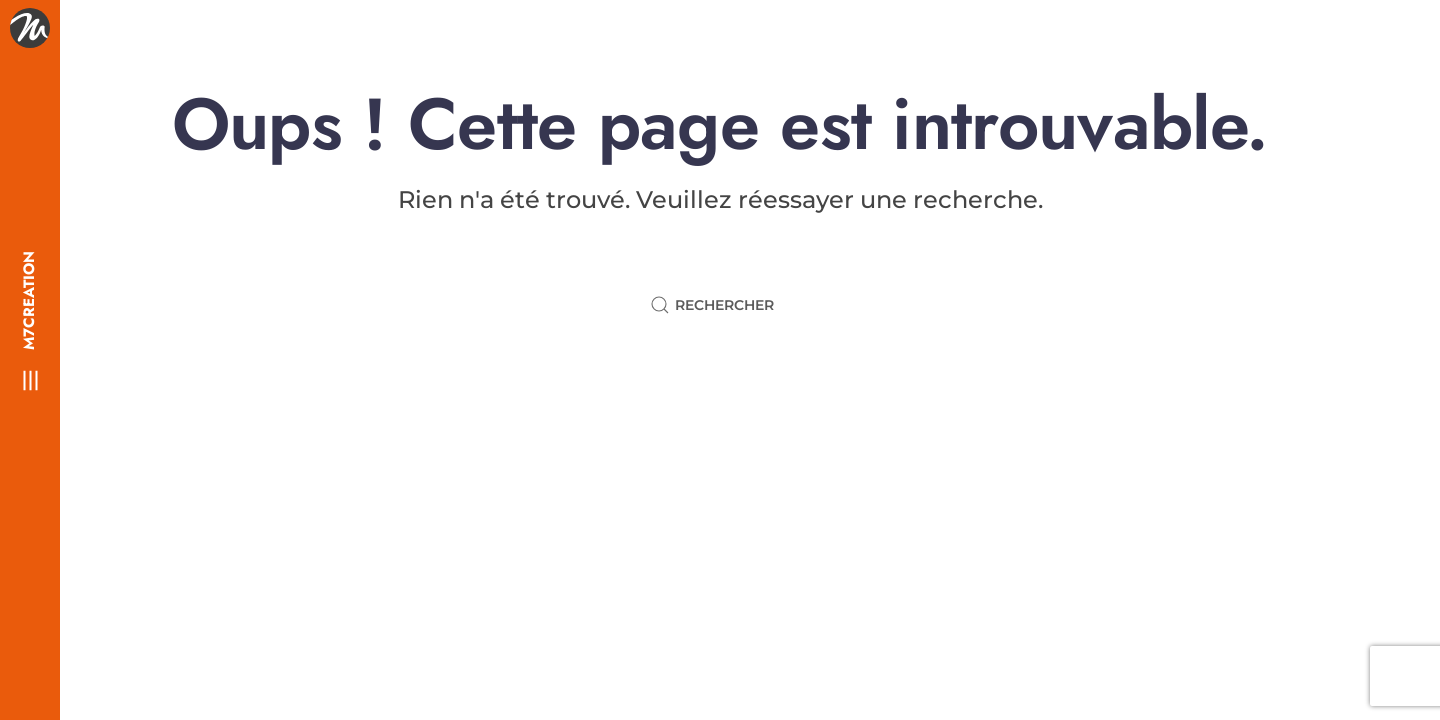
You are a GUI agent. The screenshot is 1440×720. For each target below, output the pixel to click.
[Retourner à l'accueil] (30, 27)
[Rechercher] (720, 305)
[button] (30, 380)
